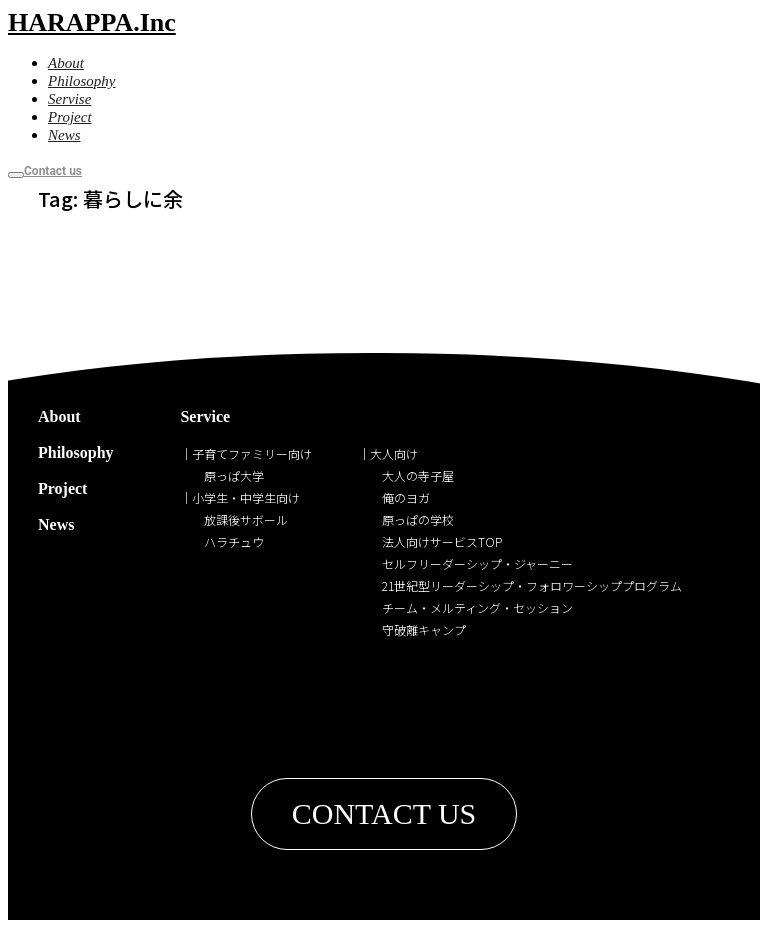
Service (205, 416)
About (59, 416)
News (56, 524)
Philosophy (76, 452)
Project (62, 488)
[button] (384, 814)
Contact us (53, 171)
